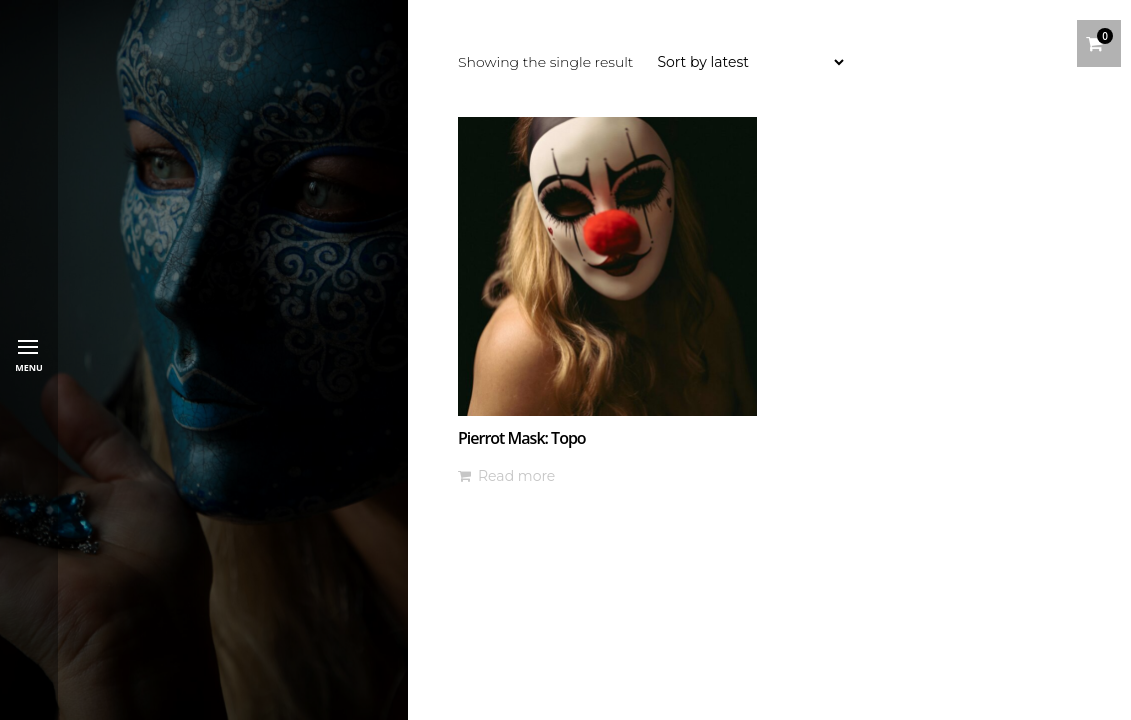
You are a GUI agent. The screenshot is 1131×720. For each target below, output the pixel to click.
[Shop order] (750, 62)
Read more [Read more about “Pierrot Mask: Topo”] (516, 476)
